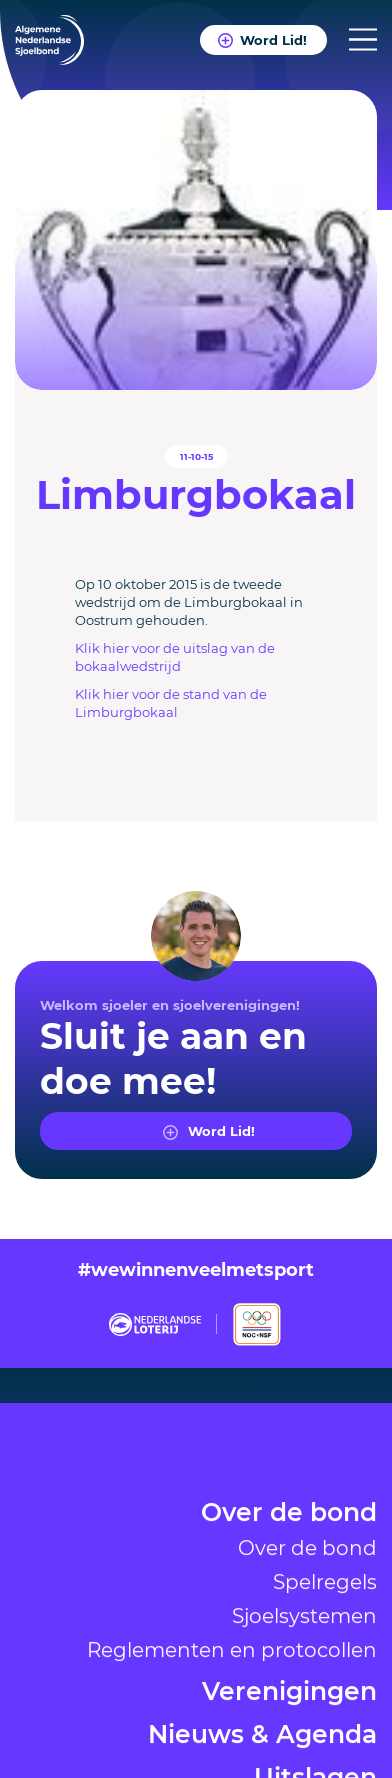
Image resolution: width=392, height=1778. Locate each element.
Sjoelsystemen (304, 1717)
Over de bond (289, 1616)
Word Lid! (273, 39)
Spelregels (325, 1683)
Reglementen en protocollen (232, 1751)
